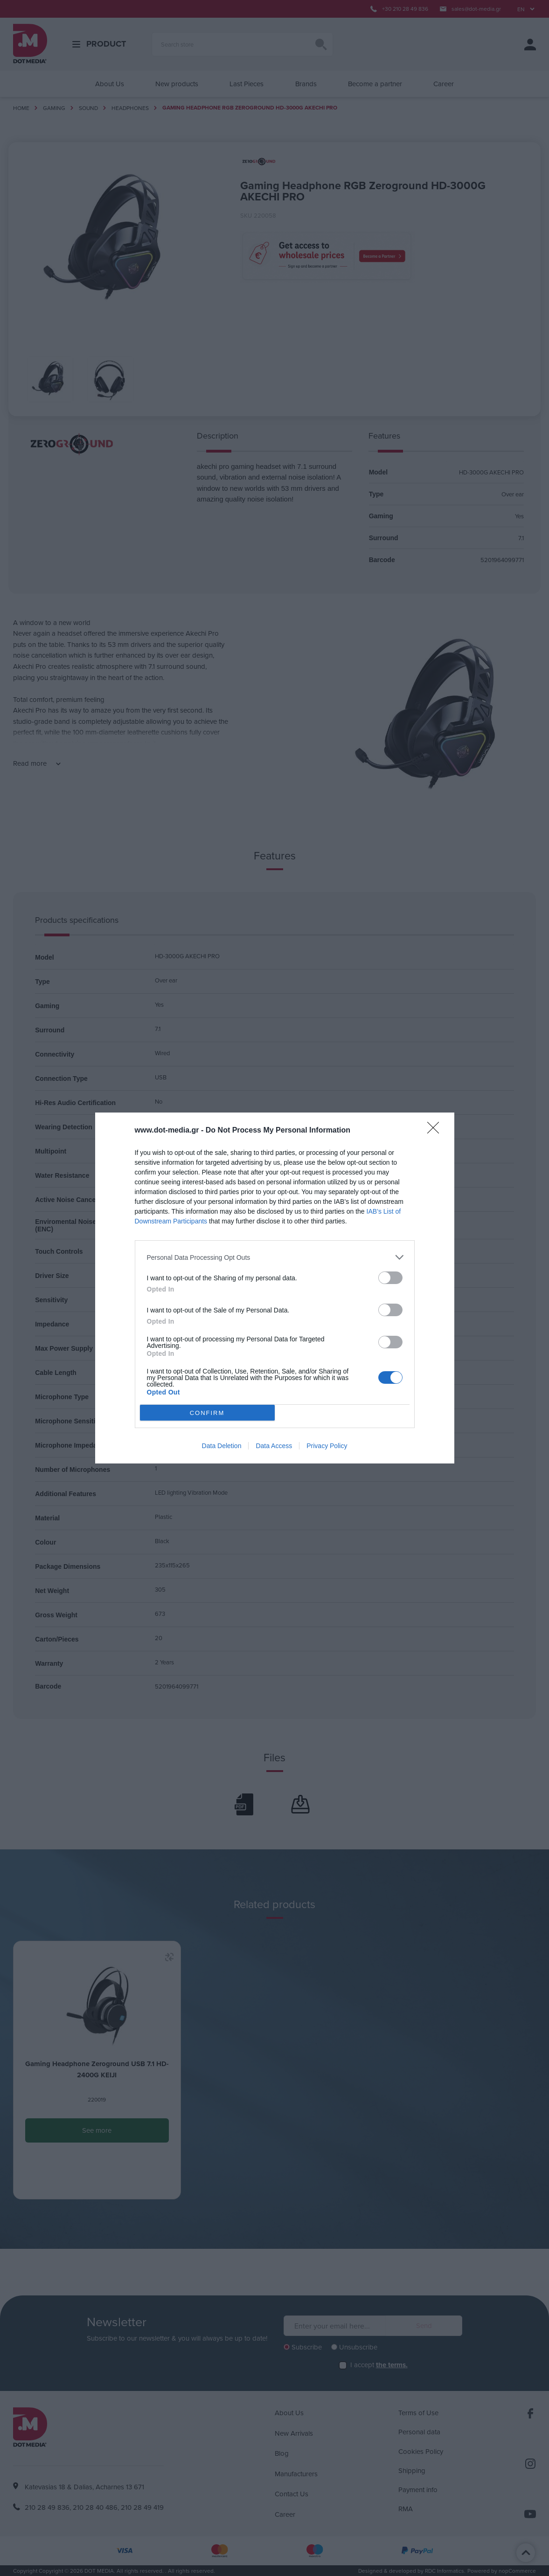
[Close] (436, 1131)
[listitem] (275, 1257)
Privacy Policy (326, 1445)
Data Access (274, 1445)
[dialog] (274, 1288)
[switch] (390, 1277)
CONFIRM (207, 1412)
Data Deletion (222, 1445)
